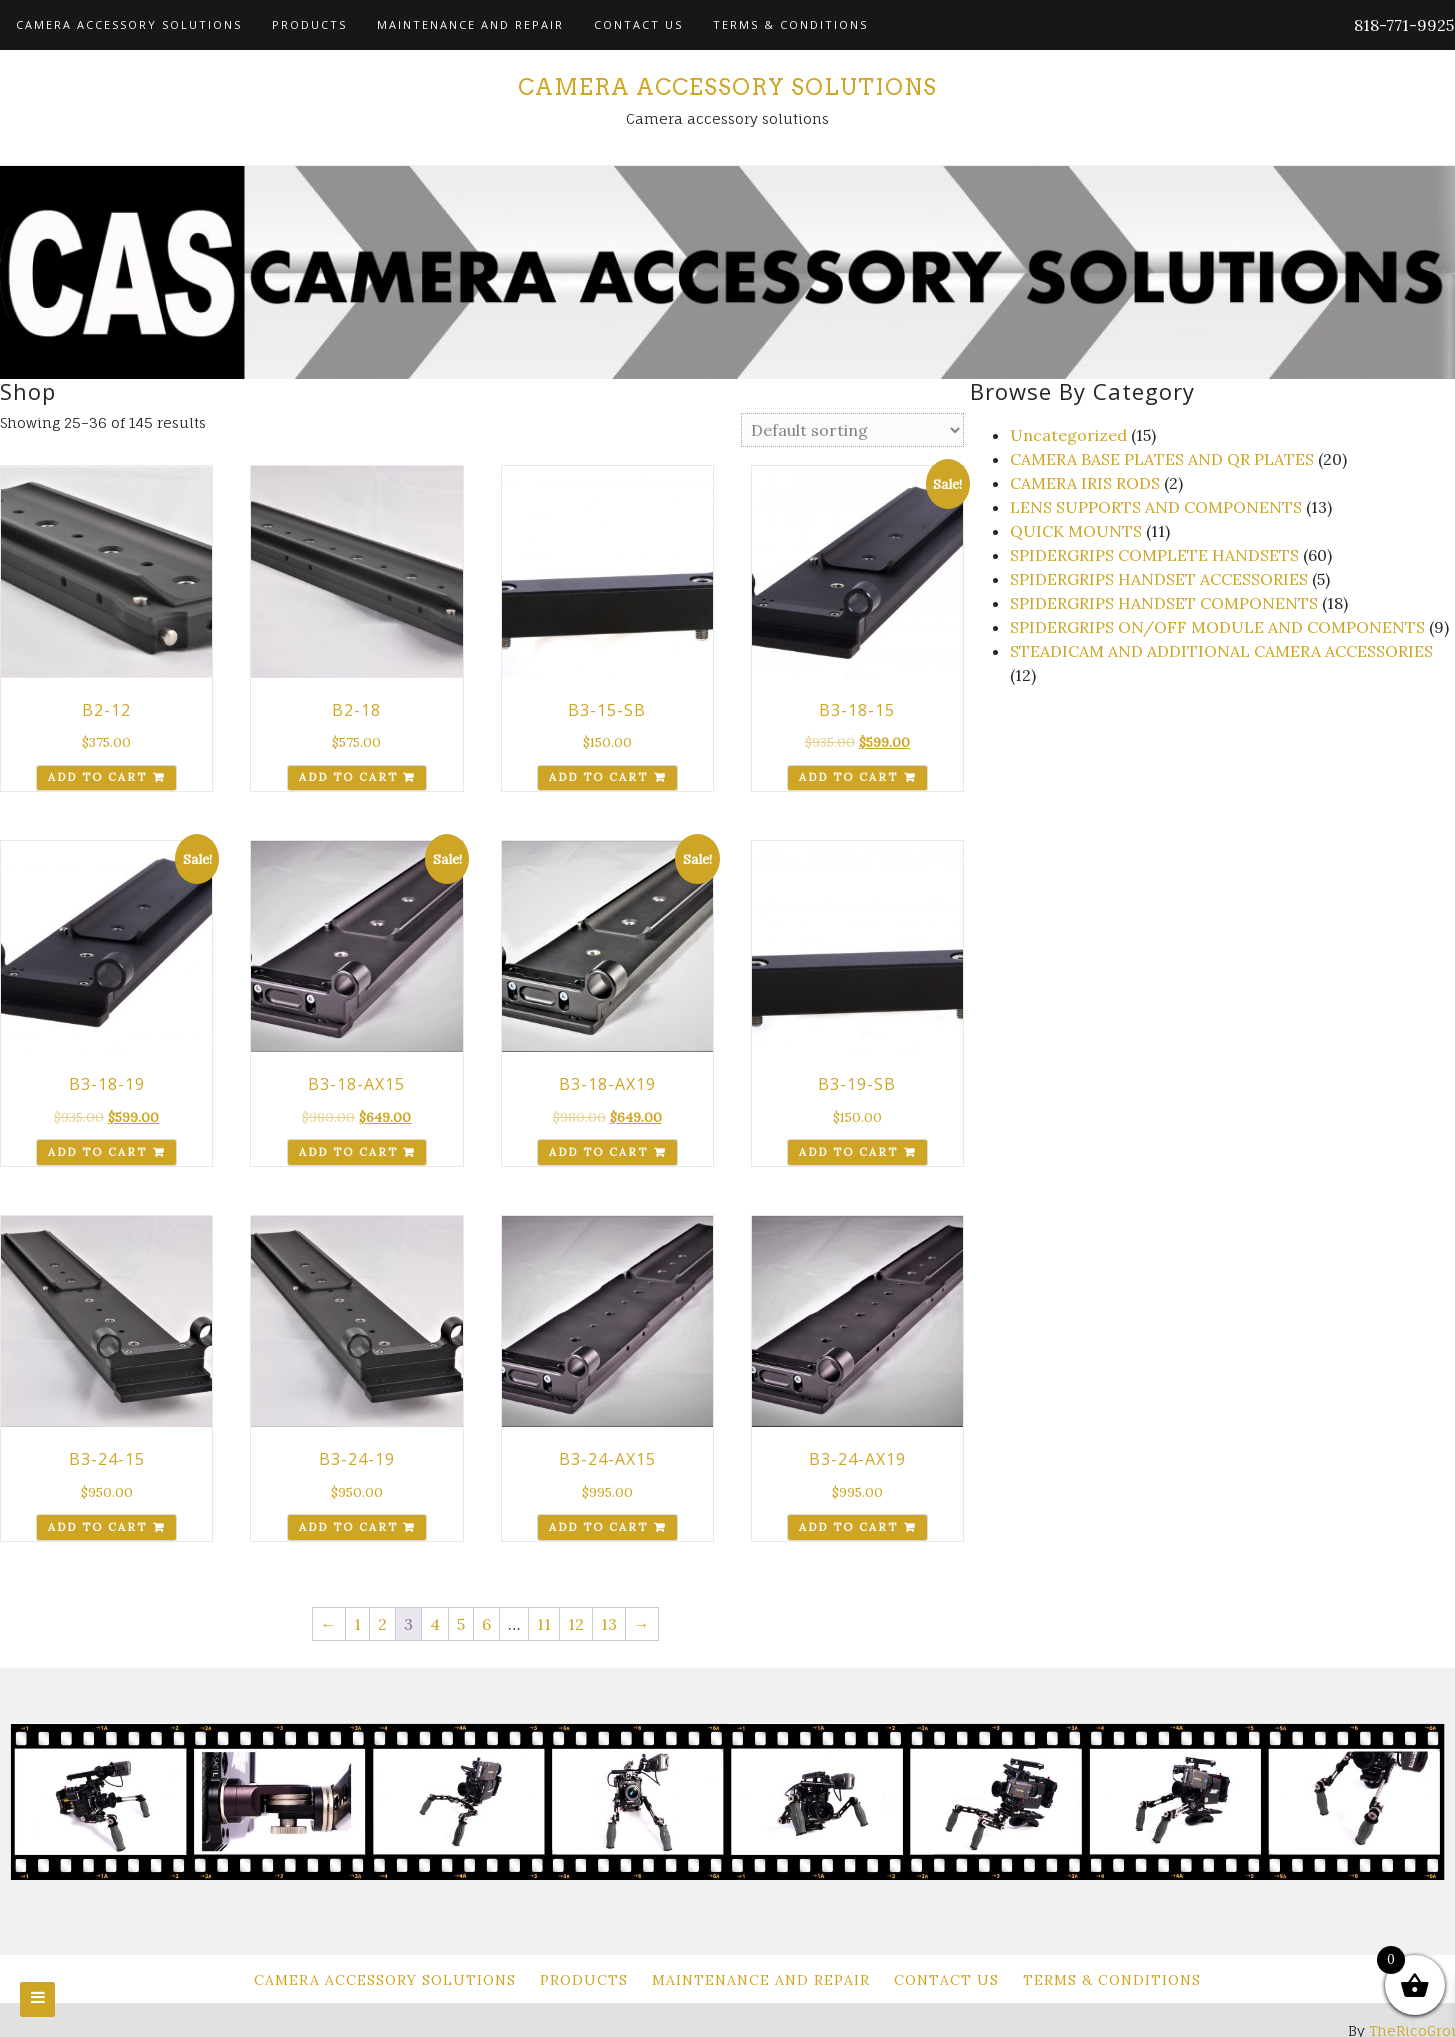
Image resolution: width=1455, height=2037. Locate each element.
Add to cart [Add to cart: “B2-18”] (348, 777)
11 (544, 1624)
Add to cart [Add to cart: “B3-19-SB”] (848, 1152)
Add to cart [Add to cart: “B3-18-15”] (848, 777)
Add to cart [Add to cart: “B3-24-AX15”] (598, 1527)
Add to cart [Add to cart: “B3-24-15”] (97, 1527)
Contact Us (638, 24)
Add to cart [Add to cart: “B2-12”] (97, 777)
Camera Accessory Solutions (129, 24)
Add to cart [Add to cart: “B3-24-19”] (348, 1527)
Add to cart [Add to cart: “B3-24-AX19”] (848, 1527)
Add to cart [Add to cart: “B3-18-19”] (97, 1152)
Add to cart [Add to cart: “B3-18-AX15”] (348, 1152)
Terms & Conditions (790, 24)
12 (576, 1624)
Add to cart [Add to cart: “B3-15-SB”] (598, 777)
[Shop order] (852, 430)
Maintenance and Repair (470, 24)
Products (309, 24)
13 (609, 1624)
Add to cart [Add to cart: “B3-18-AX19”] (598, 1152)
